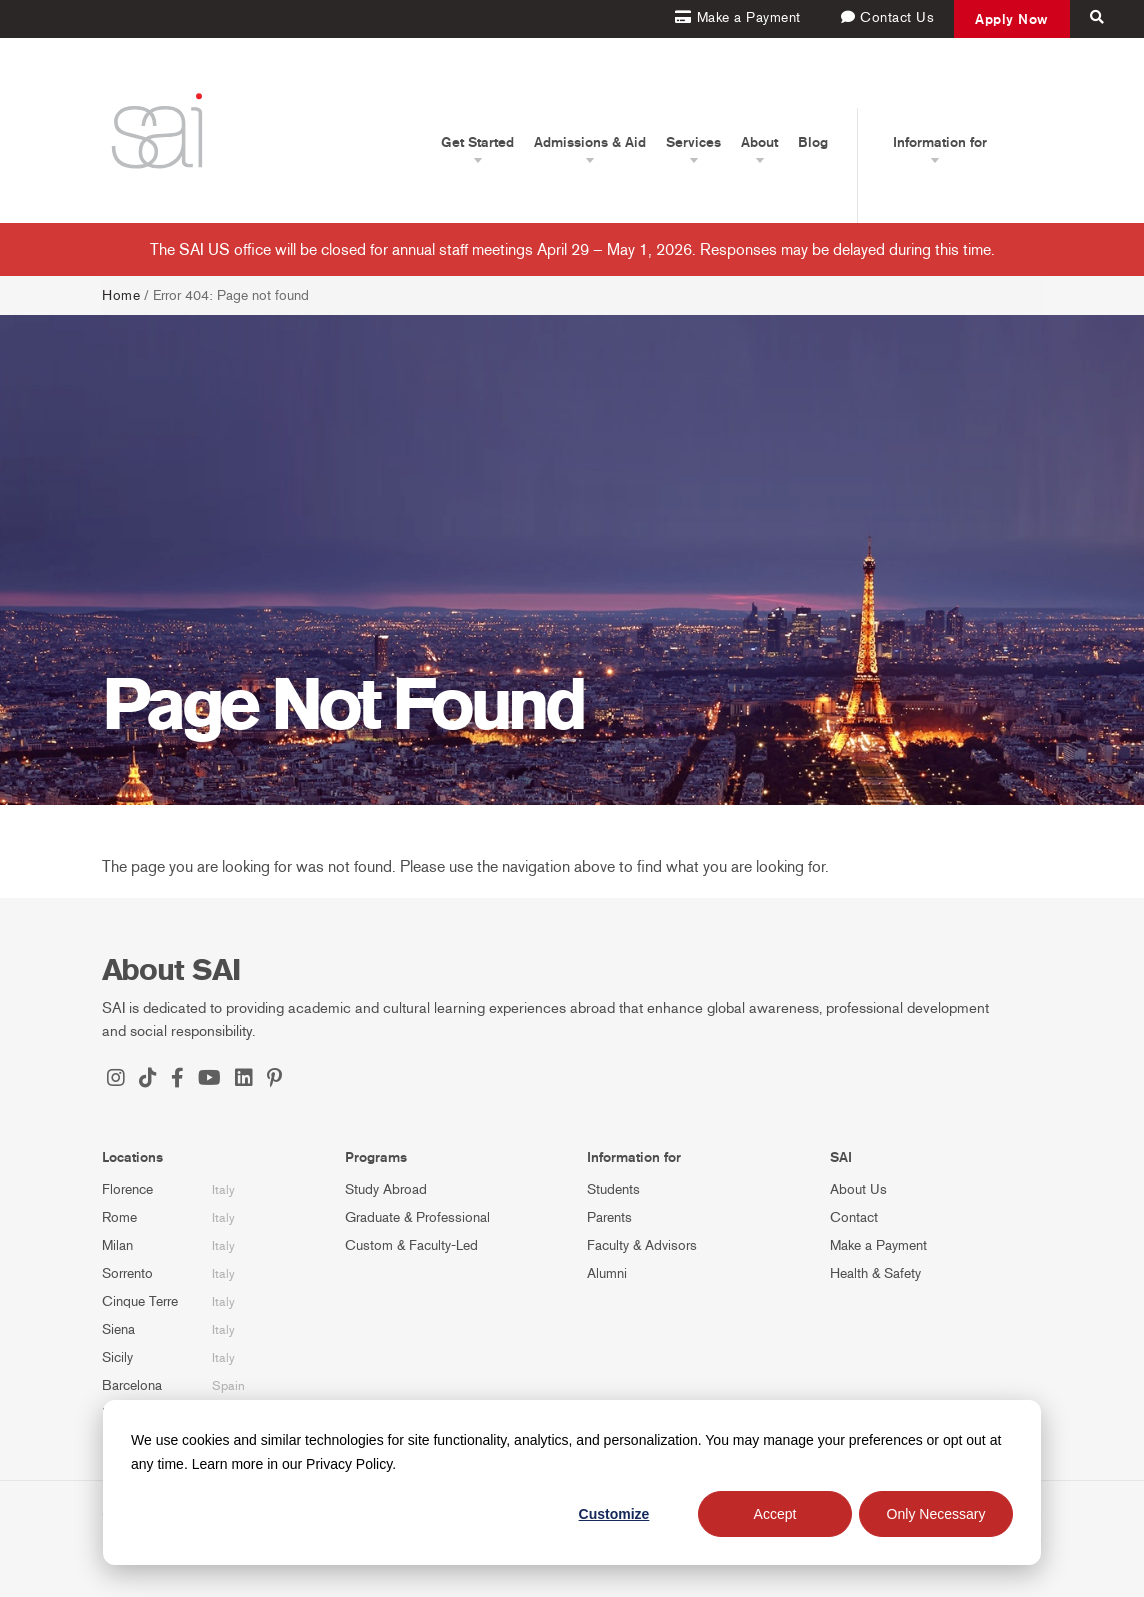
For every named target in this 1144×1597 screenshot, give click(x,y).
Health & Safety (875, 1273)
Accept (775, 1514)
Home (121, 295)
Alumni (607, 1273)
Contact (854, 1217)
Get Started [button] (477, 142)
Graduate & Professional (417, 1217)
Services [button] (693, 142)
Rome (119, 1217)
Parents (609, 1217)
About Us (858, 1189)
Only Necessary (936, 1514)
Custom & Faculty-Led (411, 1245)
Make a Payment (878, 1245)
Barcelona (132, 1385)
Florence (127, 1189)
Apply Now (1012, 19)
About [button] (759, 142)
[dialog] (572, 1482)
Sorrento (127, 1273)
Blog (813, 142)
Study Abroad (386, 1189)
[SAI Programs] (157, 130)
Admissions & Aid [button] (590, 142)
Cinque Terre (140, 1301)
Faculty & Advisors (642, 1245)
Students (613, 1189)
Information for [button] (940, 142)
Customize (614, 1514)
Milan (117, 1245)
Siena (118, 1329)
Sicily (117, 1357)
